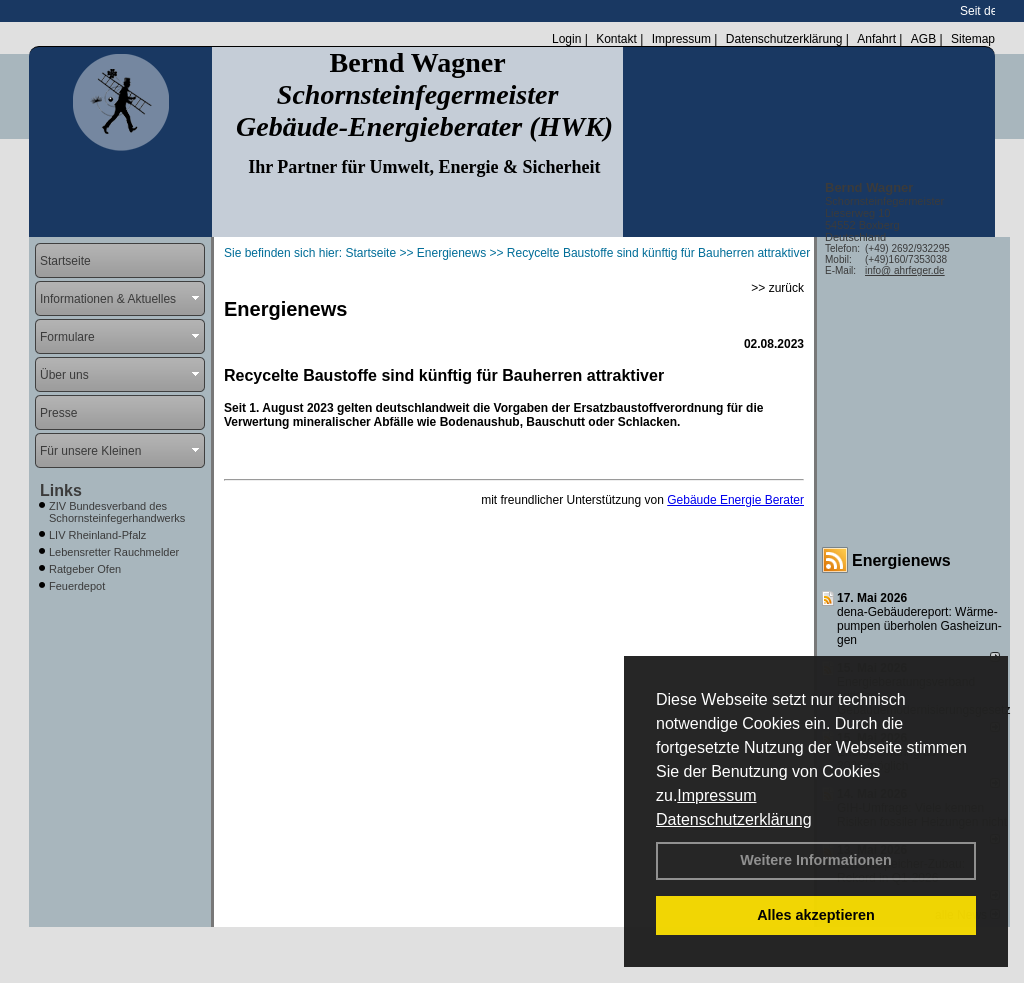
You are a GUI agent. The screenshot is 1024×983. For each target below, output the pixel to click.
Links (61, 490)
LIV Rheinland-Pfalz (97, 535)
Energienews (901, 560)
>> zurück (777, 288)
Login (566, 39)
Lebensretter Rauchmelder (114, 552)
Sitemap (973, 39)
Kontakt (616, 39)
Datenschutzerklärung (734, 819)
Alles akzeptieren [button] (816, 915)
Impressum (716, 795)
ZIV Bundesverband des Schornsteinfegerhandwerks (117, 512)
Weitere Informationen (816, 860)
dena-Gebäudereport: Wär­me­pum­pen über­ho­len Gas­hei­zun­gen (919, 626)
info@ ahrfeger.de (905, 270)
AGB (923, 39)
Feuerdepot (77, 586)
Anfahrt (876, 39)
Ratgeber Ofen (85, 569)
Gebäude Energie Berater (735, 500)
